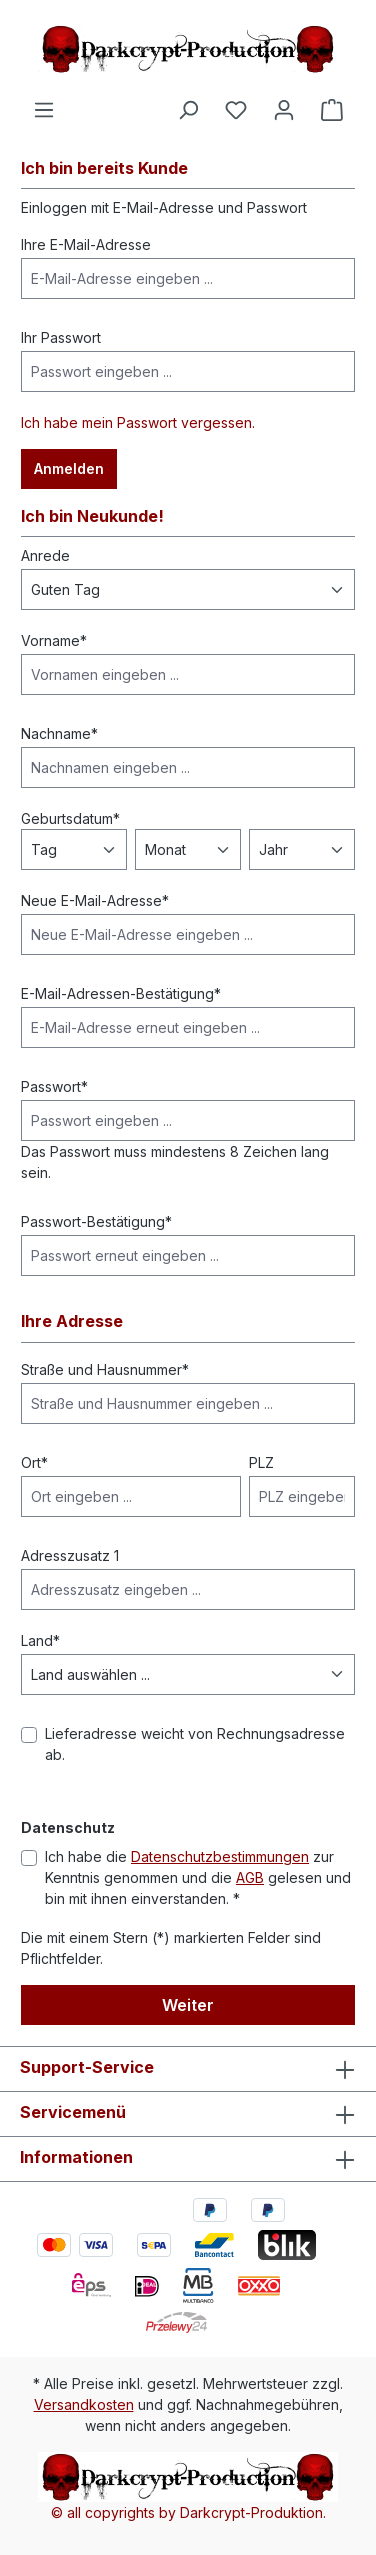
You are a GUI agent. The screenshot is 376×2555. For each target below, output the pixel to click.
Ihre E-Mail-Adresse (86, 244)
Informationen (76, 2157)
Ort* (34, 1462)
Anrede (45, 555)
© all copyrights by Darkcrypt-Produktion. (188, 2512)
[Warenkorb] (332, 110)
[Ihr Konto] (284, 110)
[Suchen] (188, 110)
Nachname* (59, 733)
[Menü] (44, 110)
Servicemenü (73, 2112)
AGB (250, 1877)
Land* (40, 1640)
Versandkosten (84, 2404)
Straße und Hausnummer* (105, 1369)
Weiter (188, 2005)
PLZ (261, 1462)
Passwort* (54, 1086)
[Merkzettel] (236, 110)
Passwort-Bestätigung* (96, 1221)
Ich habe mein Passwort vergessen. (138, 422)
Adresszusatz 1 (70, 1555)
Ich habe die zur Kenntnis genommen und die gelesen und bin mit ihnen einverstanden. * (198, 1877)
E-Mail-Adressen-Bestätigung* (121, 993)
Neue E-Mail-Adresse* (95, 900)
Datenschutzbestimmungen (220, 1856)
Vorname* (54, 640)
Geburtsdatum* (70, 818)
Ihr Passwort (61, 337)
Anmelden (69, 468)
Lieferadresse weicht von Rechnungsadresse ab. (195, 1744)
